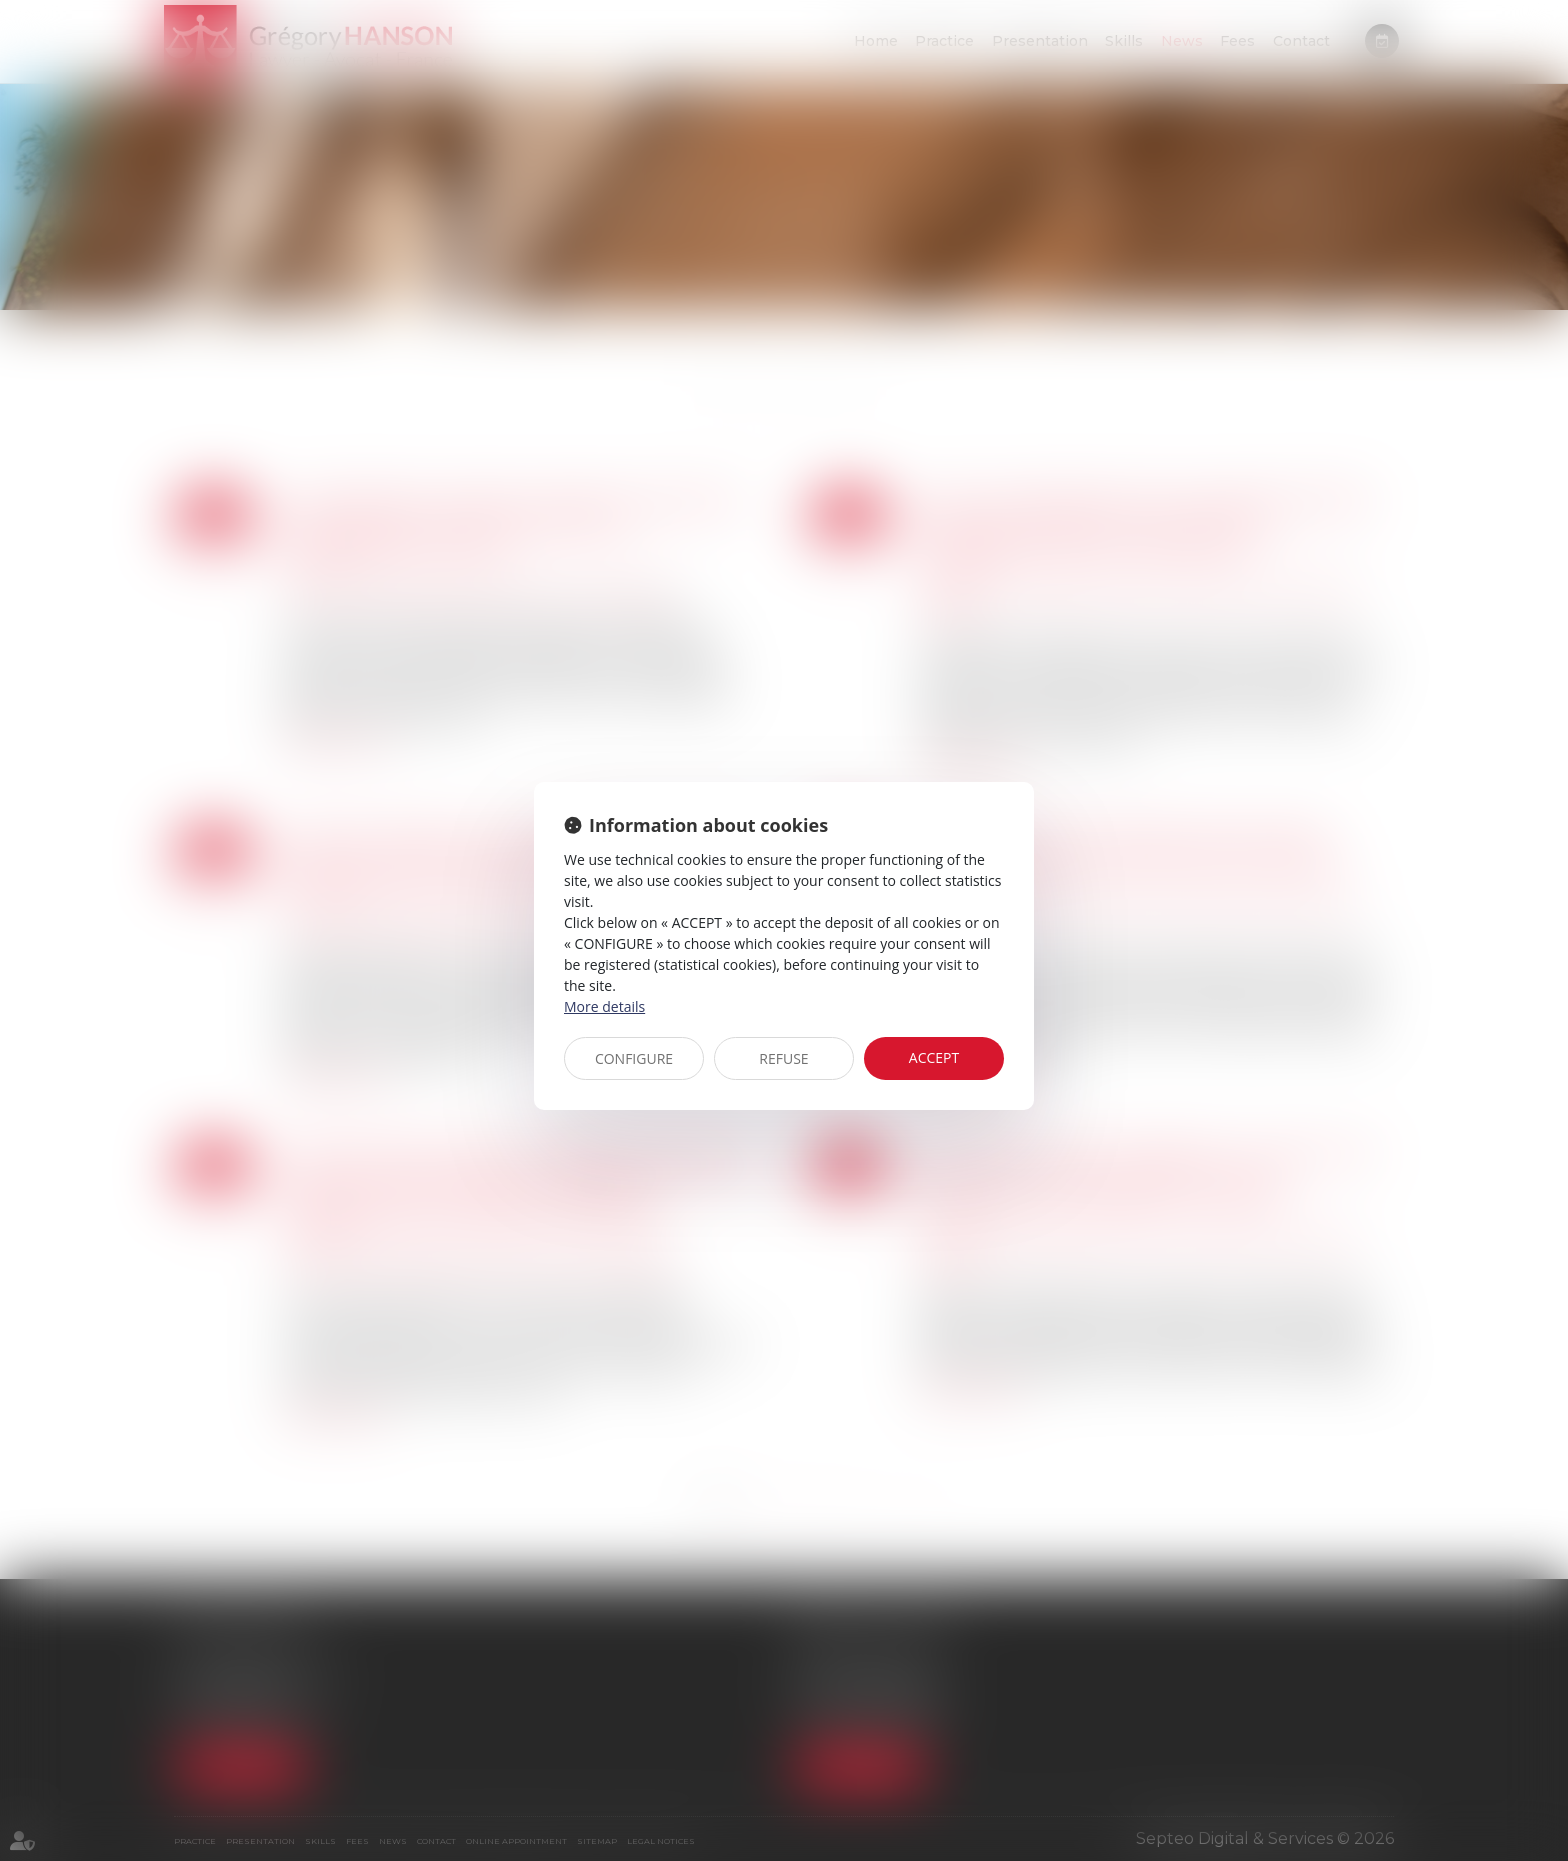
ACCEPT (934, 1057)
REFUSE (783, 1058)
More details (604, 1006)
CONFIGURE (634, 1058)
